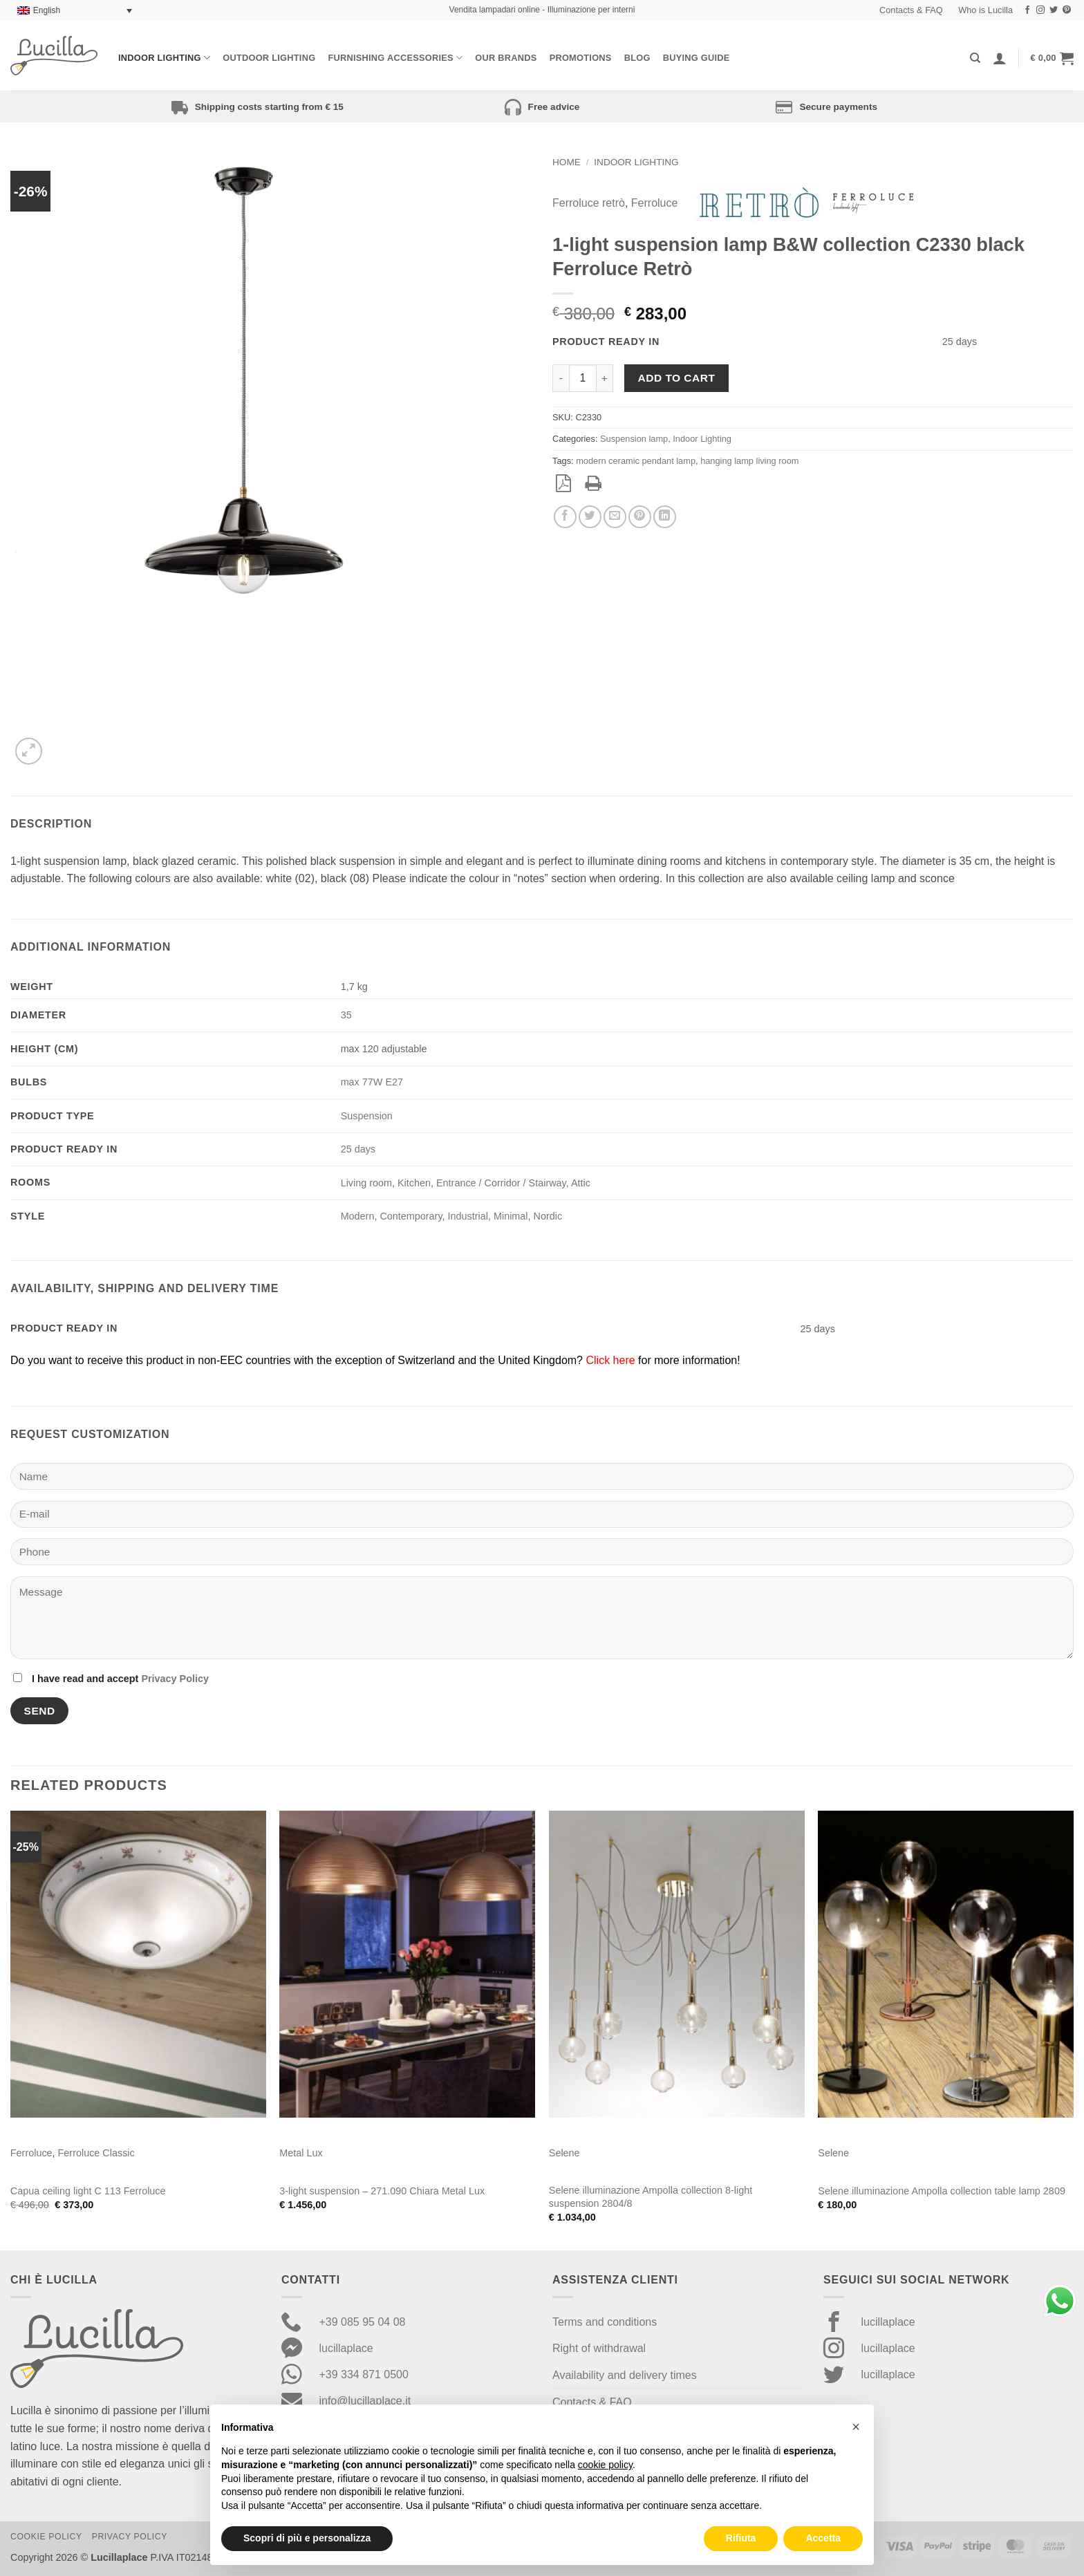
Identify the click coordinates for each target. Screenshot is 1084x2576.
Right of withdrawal (599, 2348)
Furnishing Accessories (395, 57)
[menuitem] (74, 11)
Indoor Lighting (164, 57)
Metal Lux (300, 2152)
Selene (564, 2152)
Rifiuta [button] (741, 2538)
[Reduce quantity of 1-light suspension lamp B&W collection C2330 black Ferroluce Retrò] (560, 378)
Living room (366, 1182)
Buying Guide (696, 58)
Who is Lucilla (985, 10)
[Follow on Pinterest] (1067, 10)
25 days (358, 1149)
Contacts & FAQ (911, 10)
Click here (610, 1360)
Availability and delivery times (624, 2375)
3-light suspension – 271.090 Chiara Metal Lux (382, 2190)
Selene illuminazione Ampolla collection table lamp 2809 (941, 2190)
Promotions (581, 58)
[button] (1052, 58)
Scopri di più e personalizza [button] (307, 2538)
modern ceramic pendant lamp (635, 461)
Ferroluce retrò (588, 203)
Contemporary (411, 1216)
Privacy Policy (175, 1678)
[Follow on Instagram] (1040, 10)
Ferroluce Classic (96, 2152)
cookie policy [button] (605, 2464)
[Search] (975, 58)
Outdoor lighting (269, 58)
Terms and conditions (604, 2322)
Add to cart (677, 378)
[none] (74, 11)
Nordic (548, 1216)
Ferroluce (654, 203)
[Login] (1000, 58)
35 (346, 1014)
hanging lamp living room (749, 461)
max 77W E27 (372, 1082)
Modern (358, 1216)
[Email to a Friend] (615, 516)
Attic (580, 1182)
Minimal (511, 1216)
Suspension (367, 1115)
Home (566, 162)
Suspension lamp (634, 438)
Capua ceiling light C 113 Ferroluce (88, 2190)
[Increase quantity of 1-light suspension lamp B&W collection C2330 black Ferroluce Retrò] (605, 378)
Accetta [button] (823, 2538)
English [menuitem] (46, 10)
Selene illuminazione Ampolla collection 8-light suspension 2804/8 (650, 2197)
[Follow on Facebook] (1027, 10)
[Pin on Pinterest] (639, 516)
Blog (637, 58)
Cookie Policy (46, 2536)
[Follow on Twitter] (1053, 10)
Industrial (468, 1216)
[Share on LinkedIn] (664, 516)
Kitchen (414, 1182)
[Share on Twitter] (590, 516)
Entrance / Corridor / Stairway (501, 1182)
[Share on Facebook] (565, 516)
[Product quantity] (583, 378)
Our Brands (505, 58)
